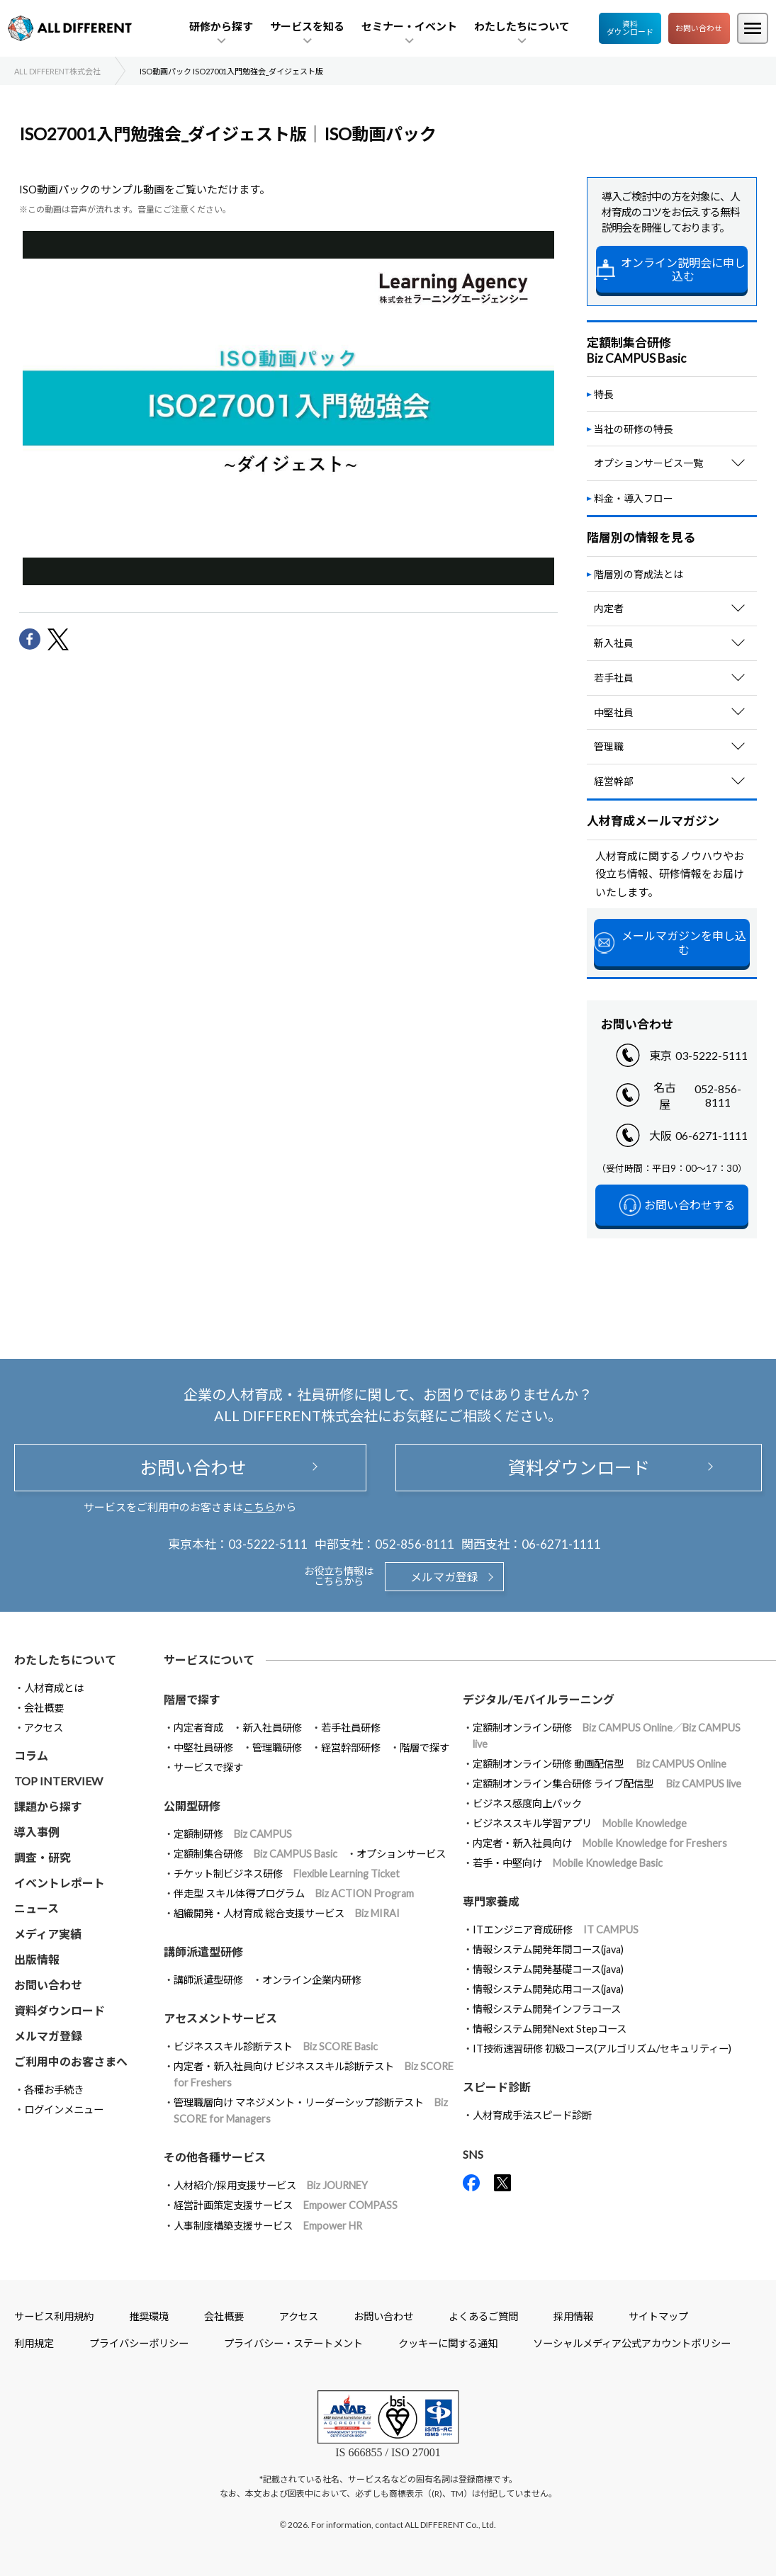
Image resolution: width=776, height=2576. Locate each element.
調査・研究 (42, 1857)
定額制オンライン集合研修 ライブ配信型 (607, 1784)
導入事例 (37, 1831)
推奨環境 (149, 2316)
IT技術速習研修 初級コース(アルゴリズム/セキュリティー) (602, 2049)
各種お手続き (54, 2090)
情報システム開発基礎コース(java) (548, 1969)
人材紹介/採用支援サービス (271, 2185)
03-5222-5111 (711, 1055)
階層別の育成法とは (638, 574)
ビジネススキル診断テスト (276, 2046)
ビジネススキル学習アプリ (580, 1823)
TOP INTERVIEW (58, 1780)
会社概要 (44, 1708)
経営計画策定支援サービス (286, 2205)
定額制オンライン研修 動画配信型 (599, 1764)
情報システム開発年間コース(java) (548, 1949)
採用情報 (573, 2316)
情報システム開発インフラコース (547, 2009)
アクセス (43, 1728)
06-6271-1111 (711, 1135)
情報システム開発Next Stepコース (549, 2029)
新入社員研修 (272, 1728)
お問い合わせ (698, 28)
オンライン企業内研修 (311, 1980)
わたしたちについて (65, 1659)
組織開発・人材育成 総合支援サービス (287, 1913)
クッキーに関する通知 (447, 2343)
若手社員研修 (351, 1728)
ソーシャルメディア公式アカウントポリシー (632, 2343)
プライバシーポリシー (139, 2343)
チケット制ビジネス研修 (287, 1874)
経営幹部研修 (351, 1747)
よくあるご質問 (483, 2316)
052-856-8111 (718, 1095)
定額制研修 (233, 1834)
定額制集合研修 (255, 1854)
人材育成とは (54, 1688)
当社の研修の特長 (633, 429)
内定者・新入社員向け (600, 1843)
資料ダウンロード (630, 27)
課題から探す (48, 1806)
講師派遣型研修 (208, 1980)
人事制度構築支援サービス (268, 2226)
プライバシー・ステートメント (293, 2343)
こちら (259, 1507)
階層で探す (424, 1747)
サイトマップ (658, 2316)
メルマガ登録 (444, 1576)
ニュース (36, 1908)
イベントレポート (59, 1882)
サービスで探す (208, 1767)
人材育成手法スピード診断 (532, 2115)
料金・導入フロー (633, 498)
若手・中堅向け (568, 1863)
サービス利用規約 (54, 2316)
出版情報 (37, 1959)
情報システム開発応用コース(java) (548, 1989)
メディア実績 (47, 1934)
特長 (604, 394)
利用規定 (34, 2343)
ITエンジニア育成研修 (556, 1929)
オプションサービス (401, 1854)
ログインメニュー (63, 2109)
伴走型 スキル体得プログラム (294, 1893)
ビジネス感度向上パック (527, 1803)
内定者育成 (198, 1728)
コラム (31, 1755)
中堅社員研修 (203, 1747)
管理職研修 (277, 1747)
